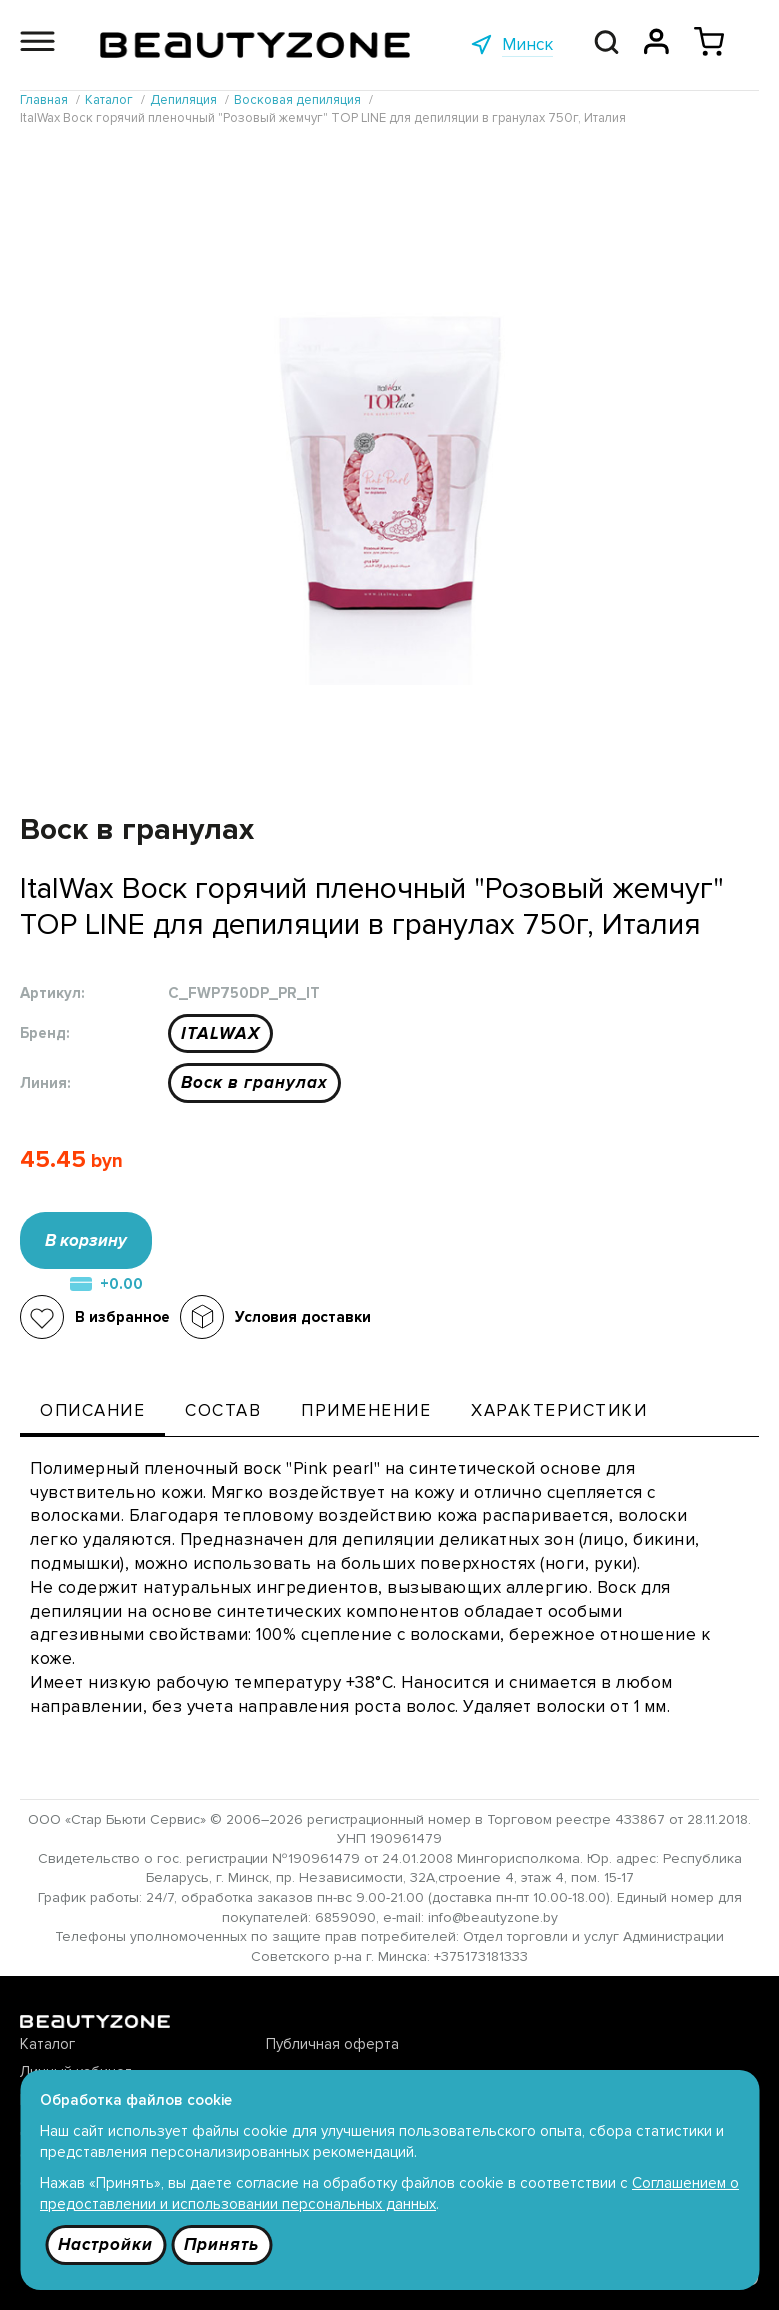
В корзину (86, 1240)
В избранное (122, 1317)
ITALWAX (220, 1033)
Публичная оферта (332, 2044)
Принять (221, 2244)
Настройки (105, 2244)
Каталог (47, 2044)
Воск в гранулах (254, 1082)
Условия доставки (303, 1317)
